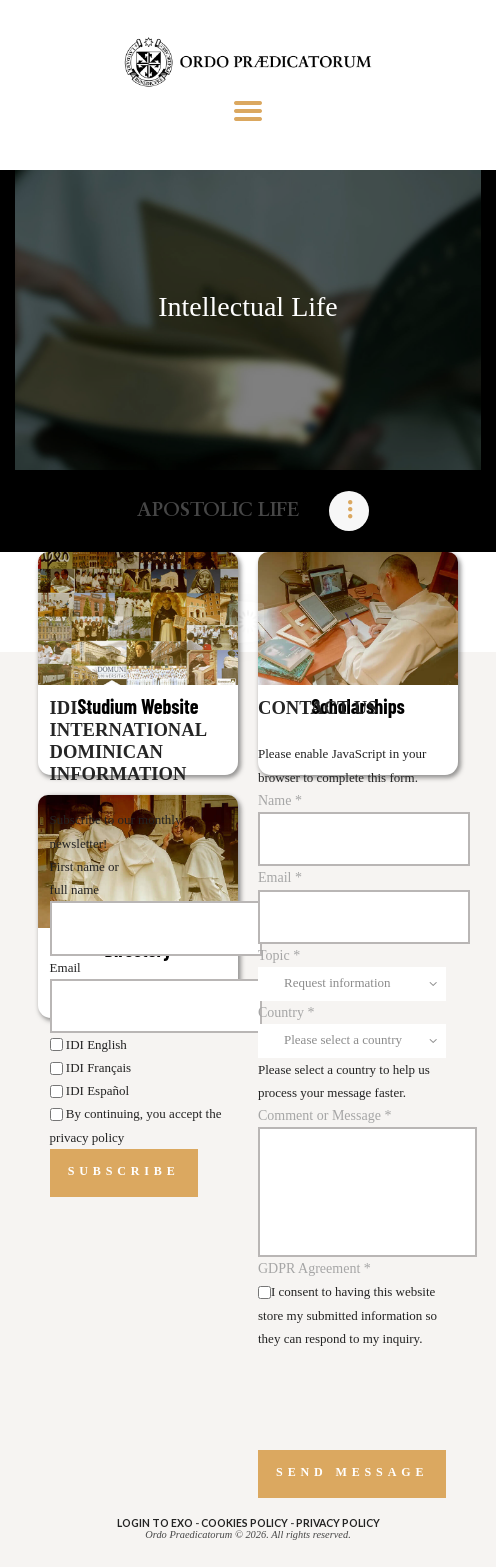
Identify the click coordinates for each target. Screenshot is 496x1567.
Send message (352, 1472)
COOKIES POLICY (244, 1523)
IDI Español (89, 1090)
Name (280, 800)
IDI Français (91, 1067)
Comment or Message (324, 1115)
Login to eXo (155, 1523)
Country (286, 1012)
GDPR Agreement (314, 1268)
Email (65, 967)
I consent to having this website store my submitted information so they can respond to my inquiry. (347, 1314)
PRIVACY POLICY (338, 1523)
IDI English (88, 1044)
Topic (279, 955)
